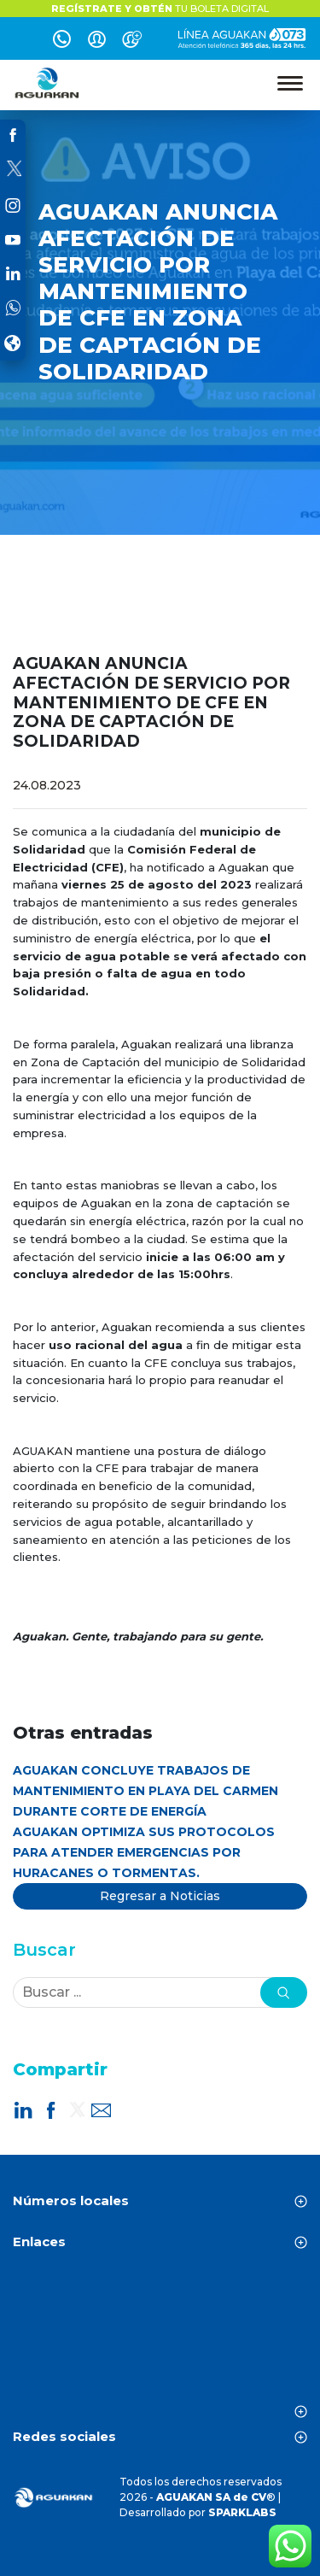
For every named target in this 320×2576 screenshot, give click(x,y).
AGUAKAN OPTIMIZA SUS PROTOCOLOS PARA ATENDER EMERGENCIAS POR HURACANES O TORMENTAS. (144, 1852)
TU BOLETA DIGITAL (160, 9)
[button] (283, 1992)
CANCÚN (160, 2339)
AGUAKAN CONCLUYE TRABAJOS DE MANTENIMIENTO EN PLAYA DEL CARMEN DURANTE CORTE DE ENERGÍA (145, 1791)
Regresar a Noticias (160, 1896)
